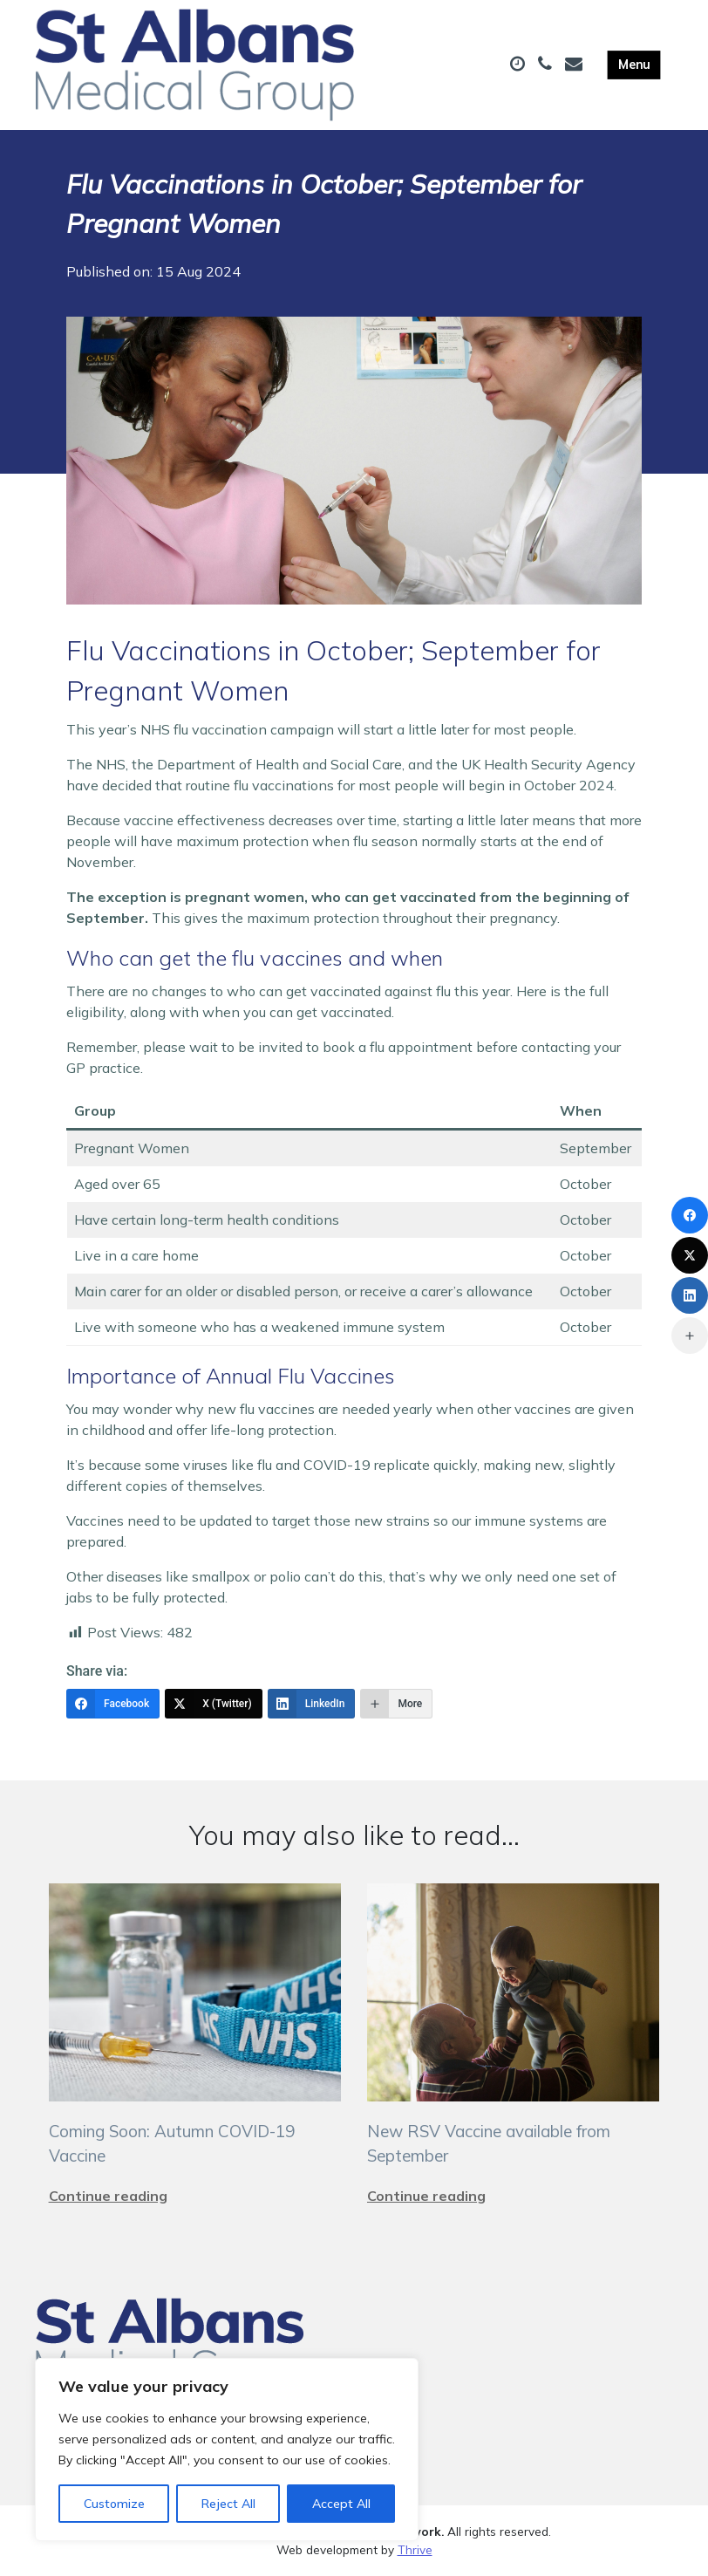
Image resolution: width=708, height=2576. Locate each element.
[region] (227, 2449)
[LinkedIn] (312, 1703)
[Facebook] (113, 1703)
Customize (114, 2503)
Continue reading (108, 2195)
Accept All (341, 2503)
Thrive (415, 2549)
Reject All (228, 2503)
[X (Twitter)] (213, 1703)
